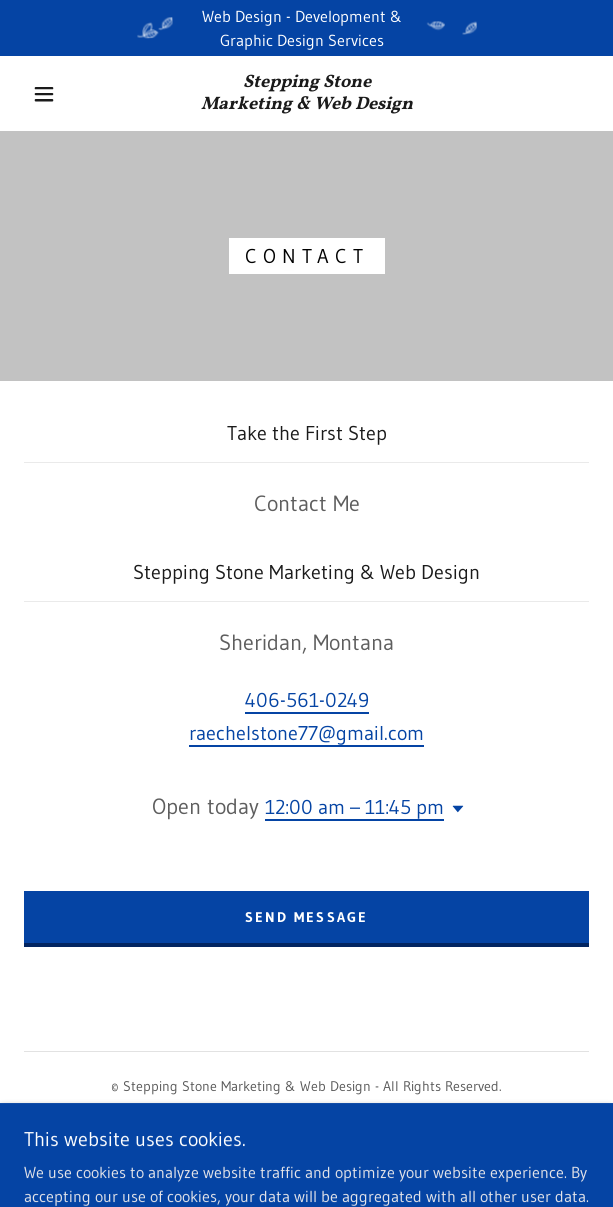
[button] (52, 94)
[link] (307, 93)
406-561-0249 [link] (307, 700)
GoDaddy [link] (344, 1156)
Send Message (306, 917)
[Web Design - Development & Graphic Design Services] (306, 28)
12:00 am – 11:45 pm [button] (354, 807)
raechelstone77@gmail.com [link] (306, 733)
